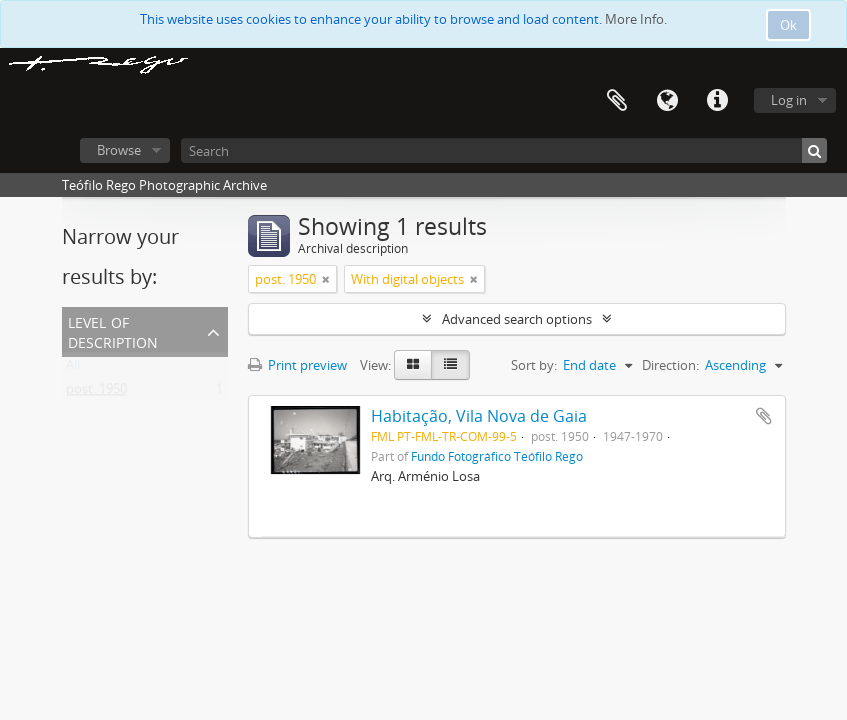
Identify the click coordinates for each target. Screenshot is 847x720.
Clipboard (617, 101)
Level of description (113, 330)
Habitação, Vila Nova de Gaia (479, 416)
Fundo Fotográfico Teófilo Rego (497, 456)
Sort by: (534, 365)
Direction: (670, 365)
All (73, 369)
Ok (788, 25)
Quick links (717, 101)
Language (667, 101)
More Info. (636, 19)
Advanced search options (517, 319)
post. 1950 (96, 393)
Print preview (297, 365)
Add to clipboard (764, 416)
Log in (789, 100)
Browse (119, 150)
